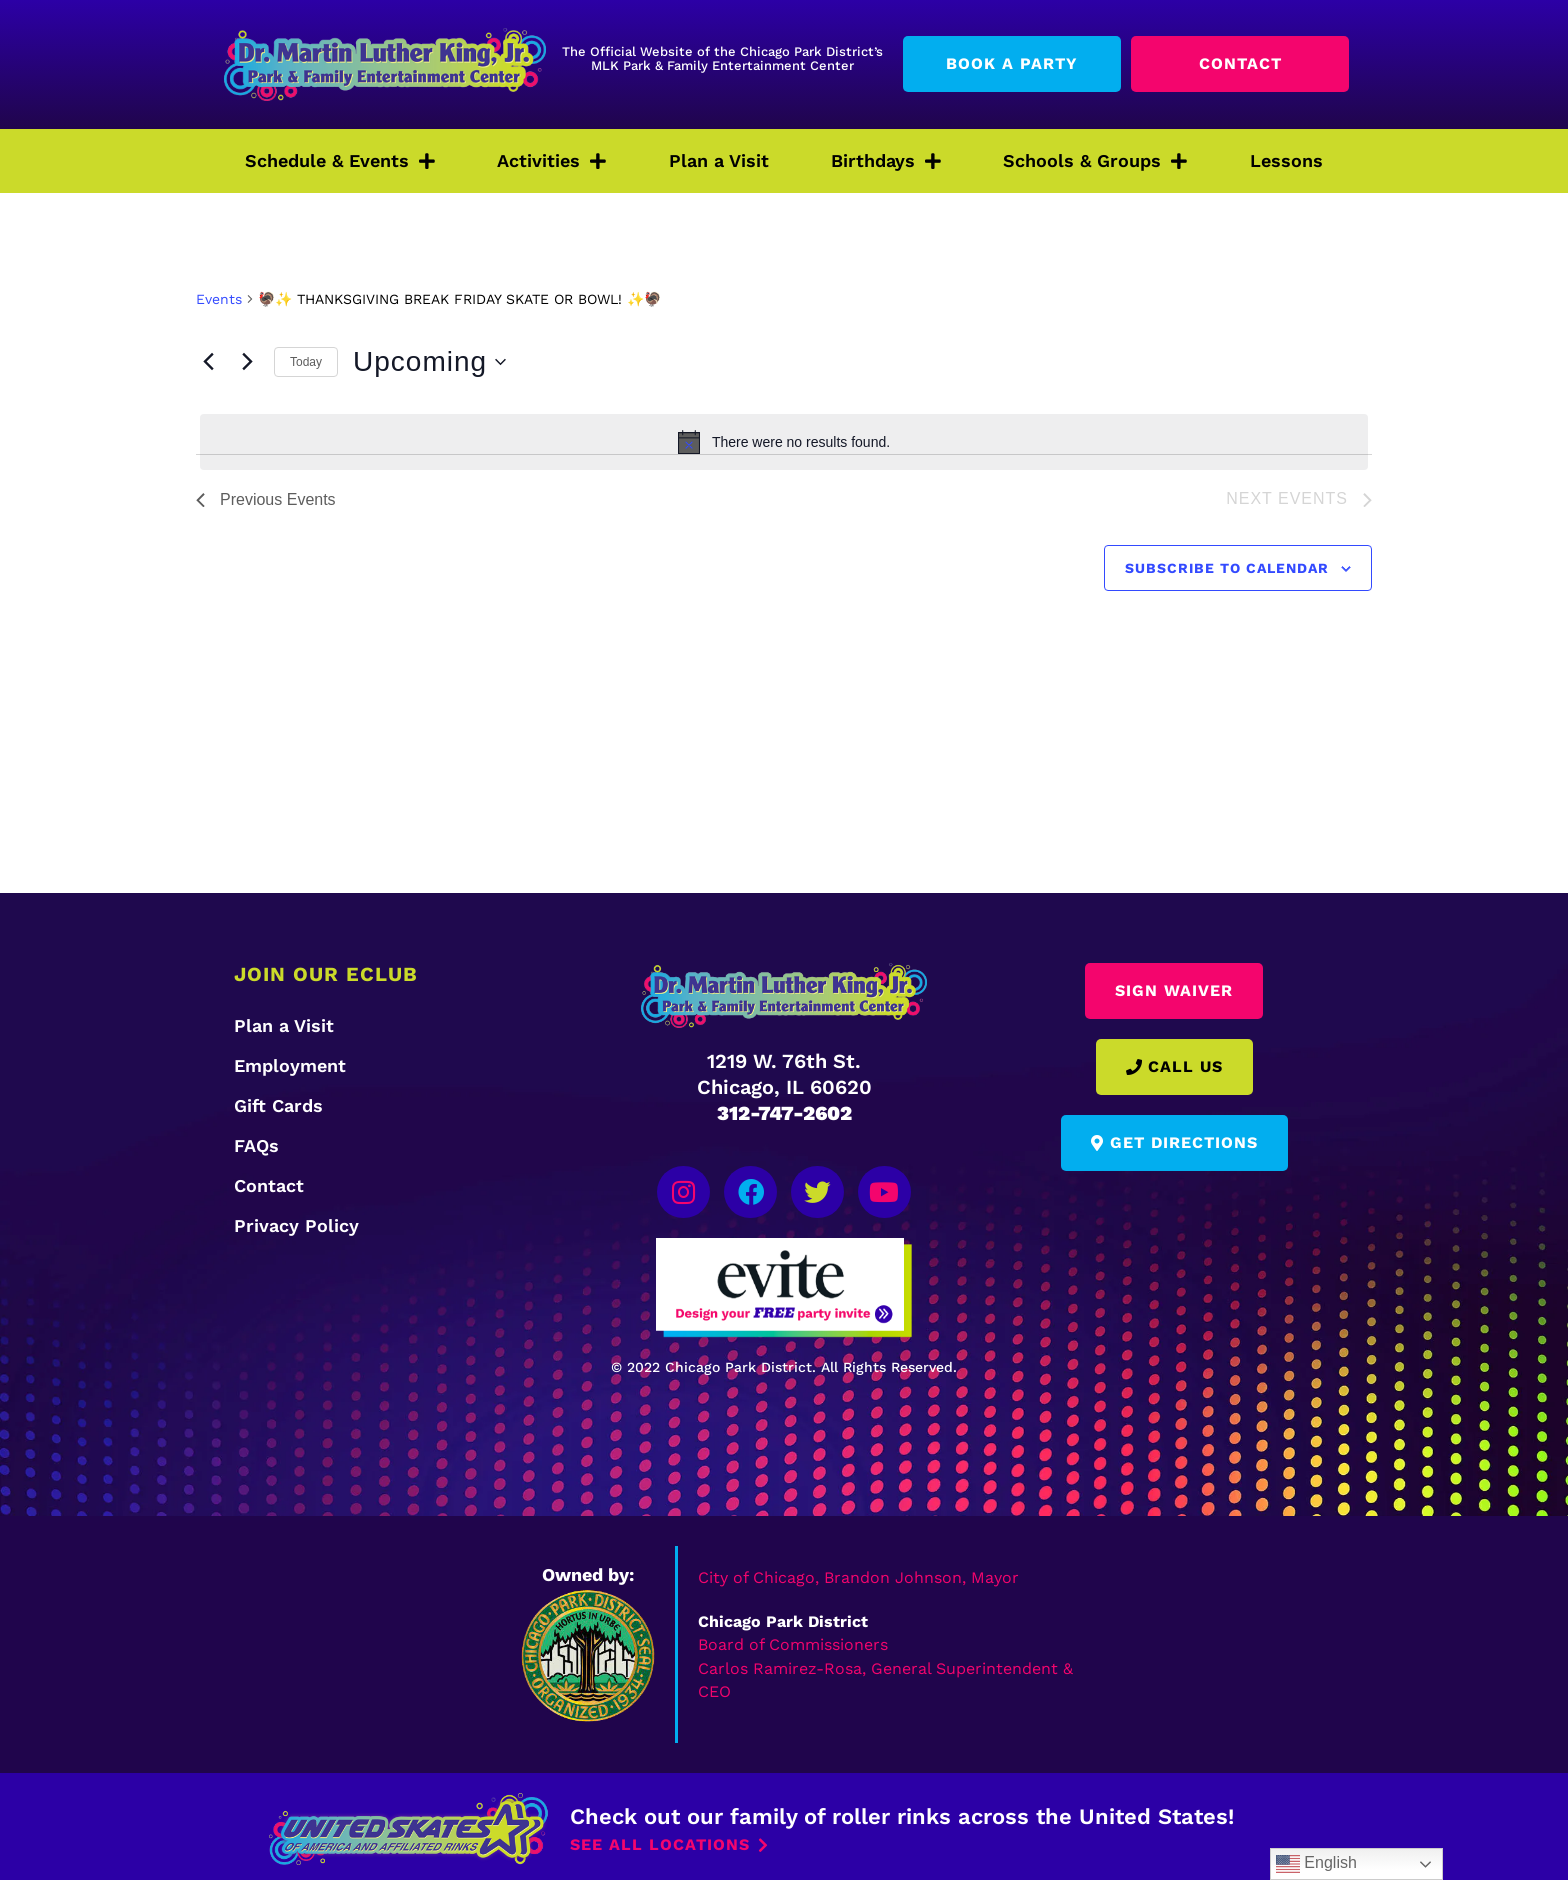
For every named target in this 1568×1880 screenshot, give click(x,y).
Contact (269, 1185)
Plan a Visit (719, 160)
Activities (551, 161)
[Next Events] (247, 362)
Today (306, 362)
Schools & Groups (1095, 161)
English (1316, 1864)
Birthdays (886, 161)
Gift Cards (278, 1105)
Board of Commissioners (793, 1639)
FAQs (256, 1145)
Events (219, 299)
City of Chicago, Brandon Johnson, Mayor (858, 1573)
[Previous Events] (208, 362)
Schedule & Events (340, 161)
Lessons (1286, 160)
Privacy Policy (296, 1225)
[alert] (784, 442)
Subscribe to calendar (1227, 568)
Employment (290, 1065)
